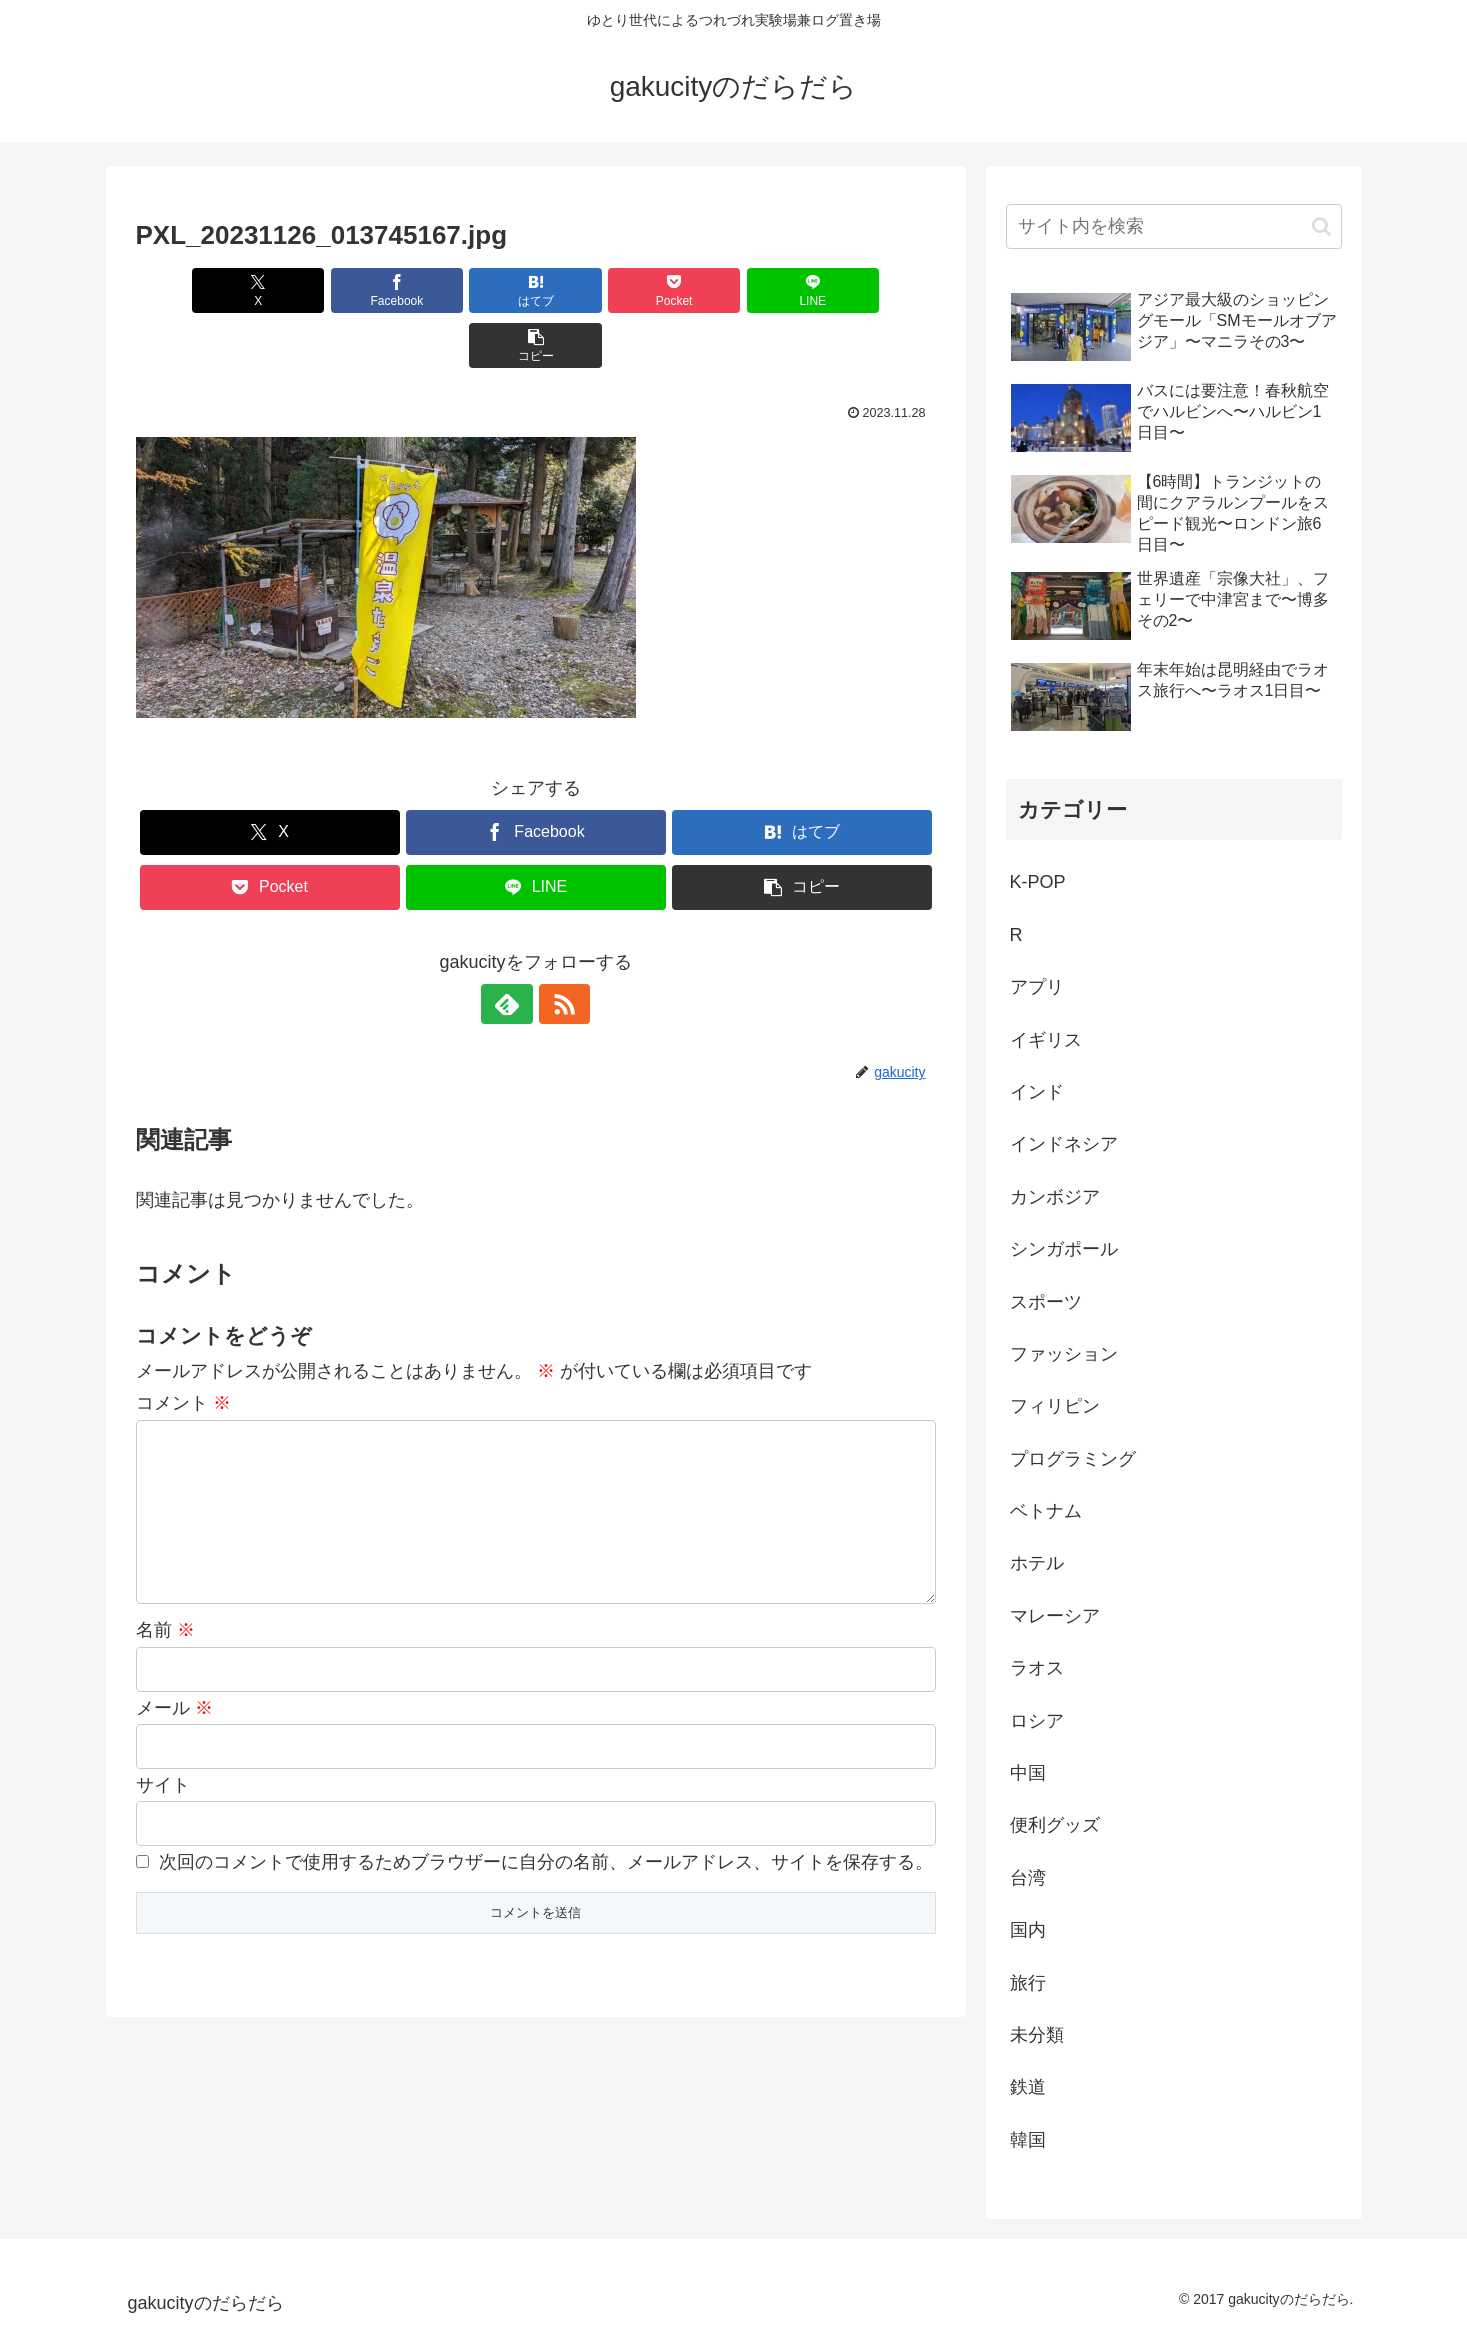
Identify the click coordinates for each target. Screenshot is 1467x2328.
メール (174, 1685)
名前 (165, 1607)
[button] (871, 290)
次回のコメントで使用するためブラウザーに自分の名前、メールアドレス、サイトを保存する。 (546, 1839)
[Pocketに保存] (603, 290)
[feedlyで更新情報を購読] (513, 949)
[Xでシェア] (200, 290)
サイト (163, 1762)
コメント (183, 1348)
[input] (1174, 226)
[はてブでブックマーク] (468, 290)
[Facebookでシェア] (334, 290)
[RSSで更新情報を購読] (559, 949)
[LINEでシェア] (737, 290)
